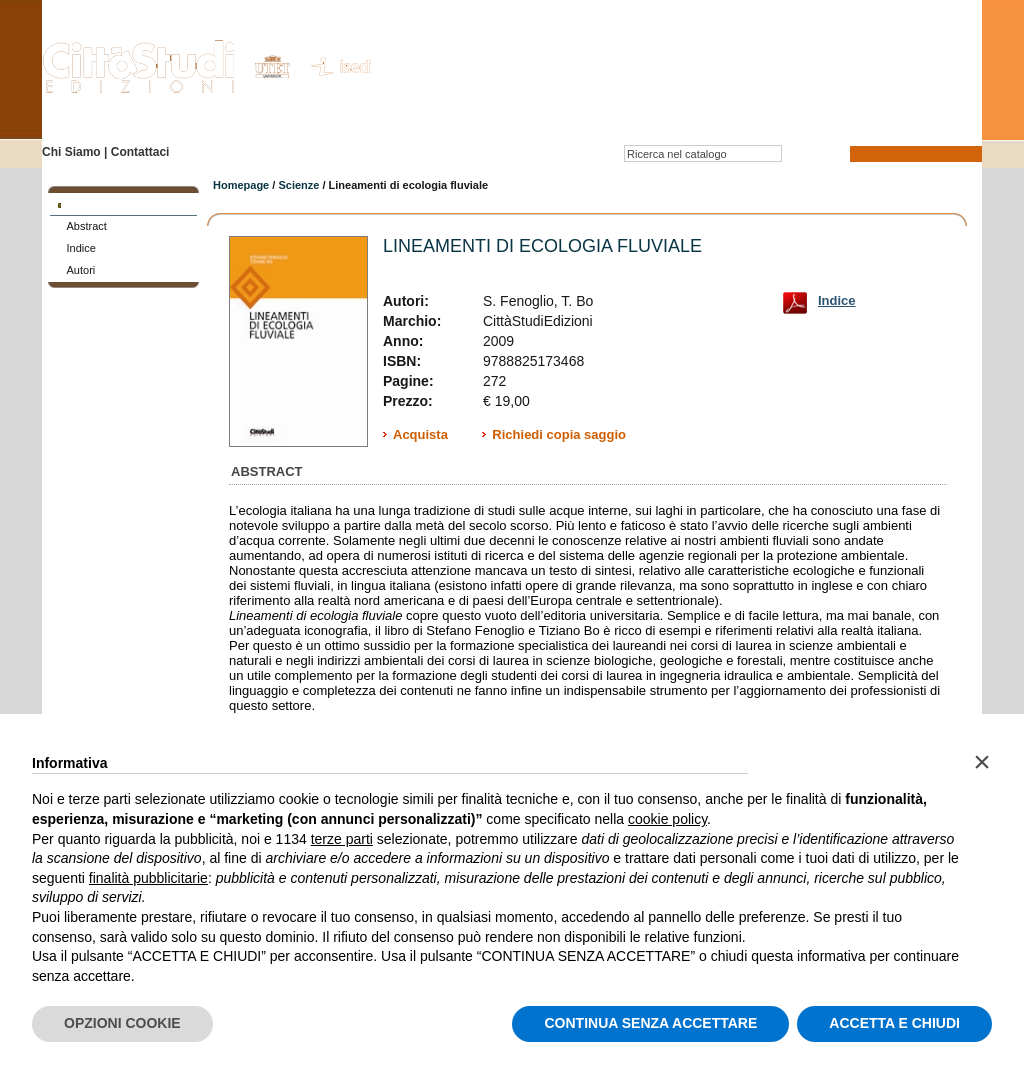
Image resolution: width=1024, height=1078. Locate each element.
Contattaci (140, 152)
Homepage (241, 185)
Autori (81, 270)
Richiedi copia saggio (559, 434)
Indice (81, 248)
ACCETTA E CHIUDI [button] (894, 1023)
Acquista (420, 434)
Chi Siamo (71, 152)
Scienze (298, 185)
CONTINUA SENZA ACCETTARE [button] (650, 1023)
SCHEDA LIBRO (105, 204)
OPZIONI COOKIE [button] (122, 1023)
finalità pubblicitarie (148, 878)
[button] (982, 762)
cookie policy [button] (667, 819)
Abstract (87, 226)
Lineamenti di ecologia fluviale (542, 246)
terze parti (342, 839)
